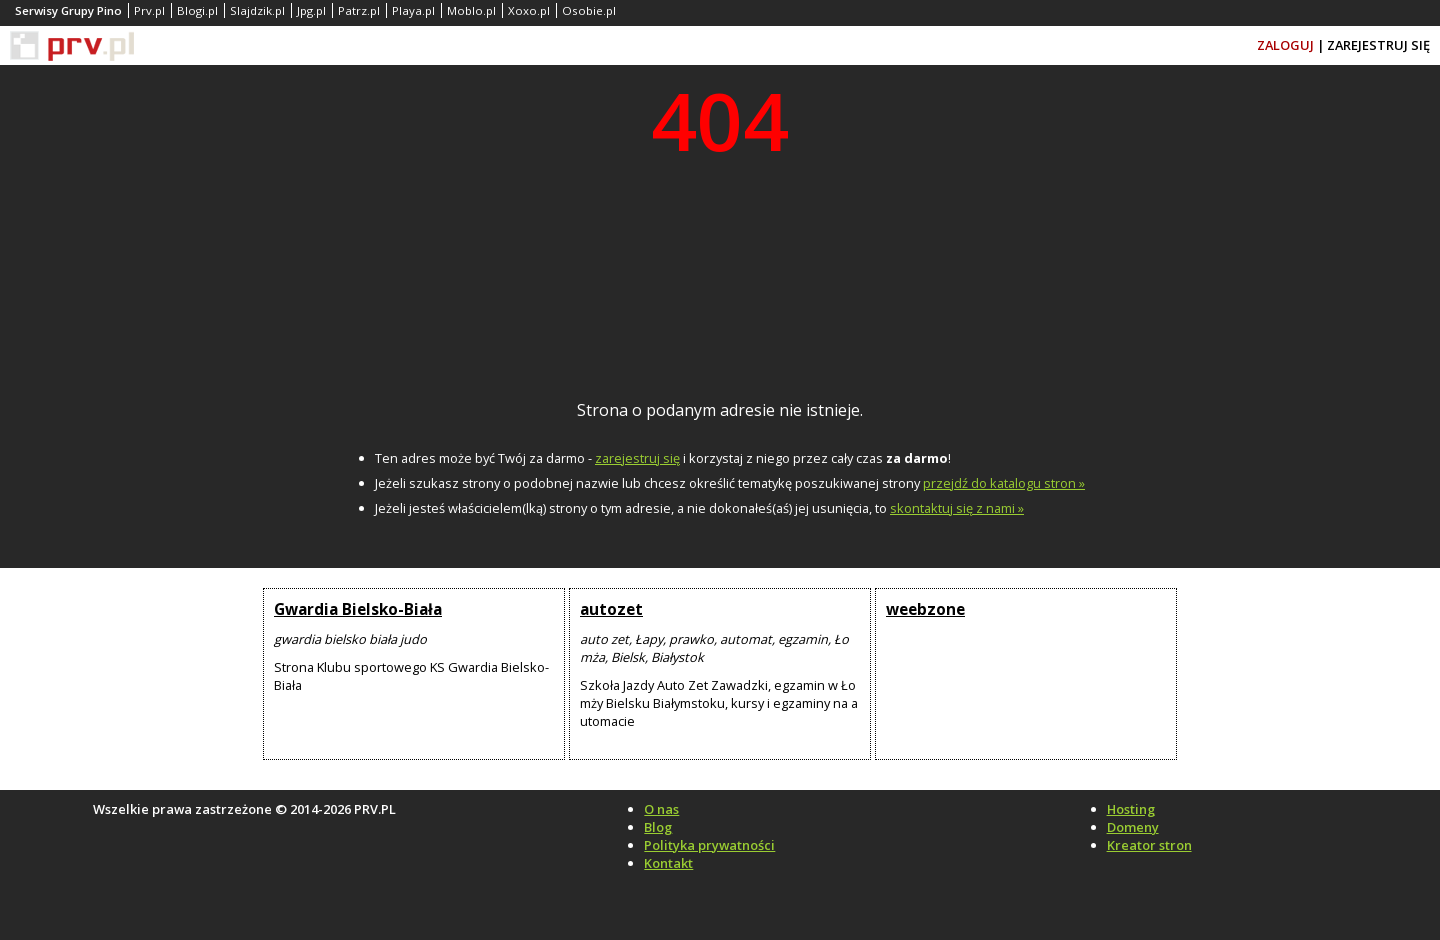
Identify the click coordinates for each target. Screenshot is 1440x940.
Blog (658, 827)
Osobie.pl (589, 10)
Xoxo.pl (529, 10)
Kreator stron (1149, 845)
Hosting (1131, 809)
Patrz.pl (359, 10)
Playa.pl (413, 10)
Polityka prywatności (709, 845)
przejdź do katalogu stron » (1004, 483)
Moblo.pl (471, 10)
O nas (661, 809)
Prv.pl (149, 10)
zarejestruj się (637, 458)
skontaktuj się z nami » (957, 508)
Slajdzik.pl (257, 10)
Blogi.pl (197, 10)
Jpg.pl (311, 10)
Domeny (1133, 827)
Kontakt (668, 863)
